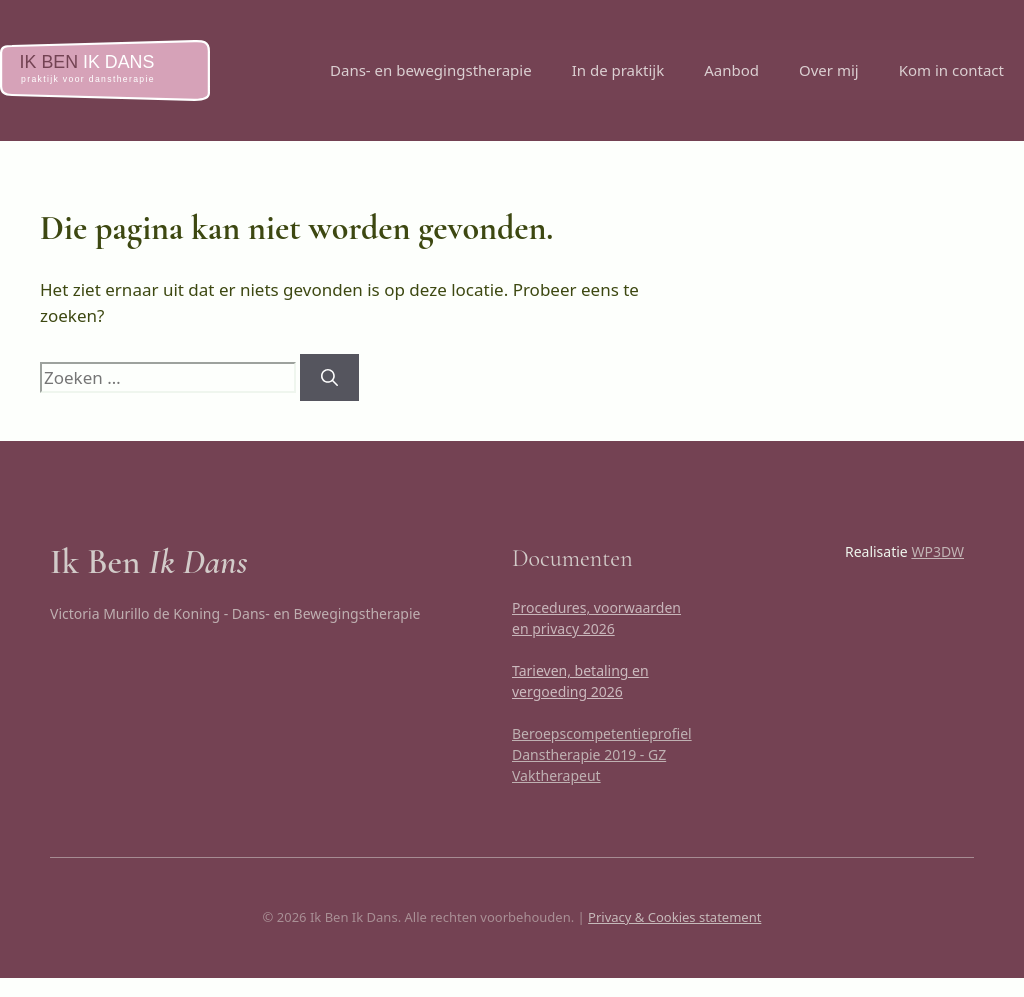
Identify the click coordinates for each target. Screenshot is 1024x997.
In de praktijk (618, 70)
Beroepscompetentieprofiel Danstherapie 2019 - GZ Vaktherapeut (602, 754)
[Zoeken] (329, 378)
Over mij (829, 70)
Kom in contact (951, 70)
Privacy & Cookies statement (674, 917)
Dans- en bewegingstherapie (431, 70)
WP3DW (937, 551)
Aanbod (731, 70)
